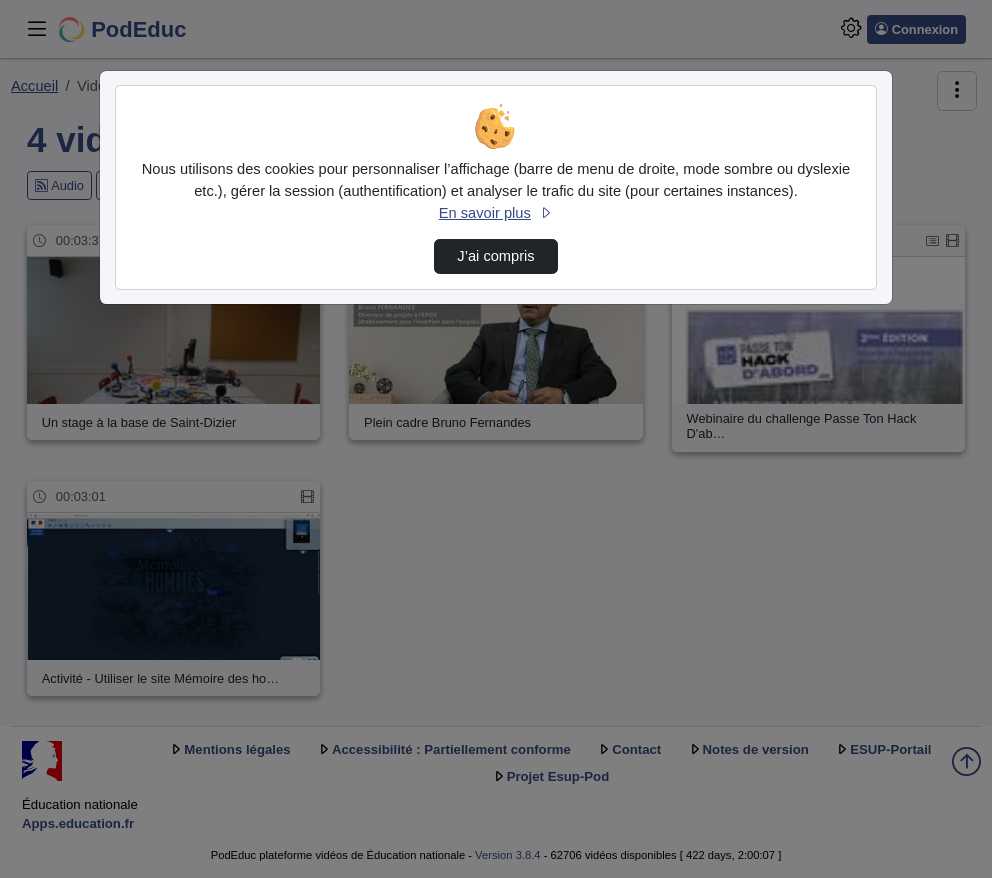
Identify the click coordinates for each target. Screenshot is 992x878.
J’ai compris (495, 256)
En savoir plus (496, 213)
